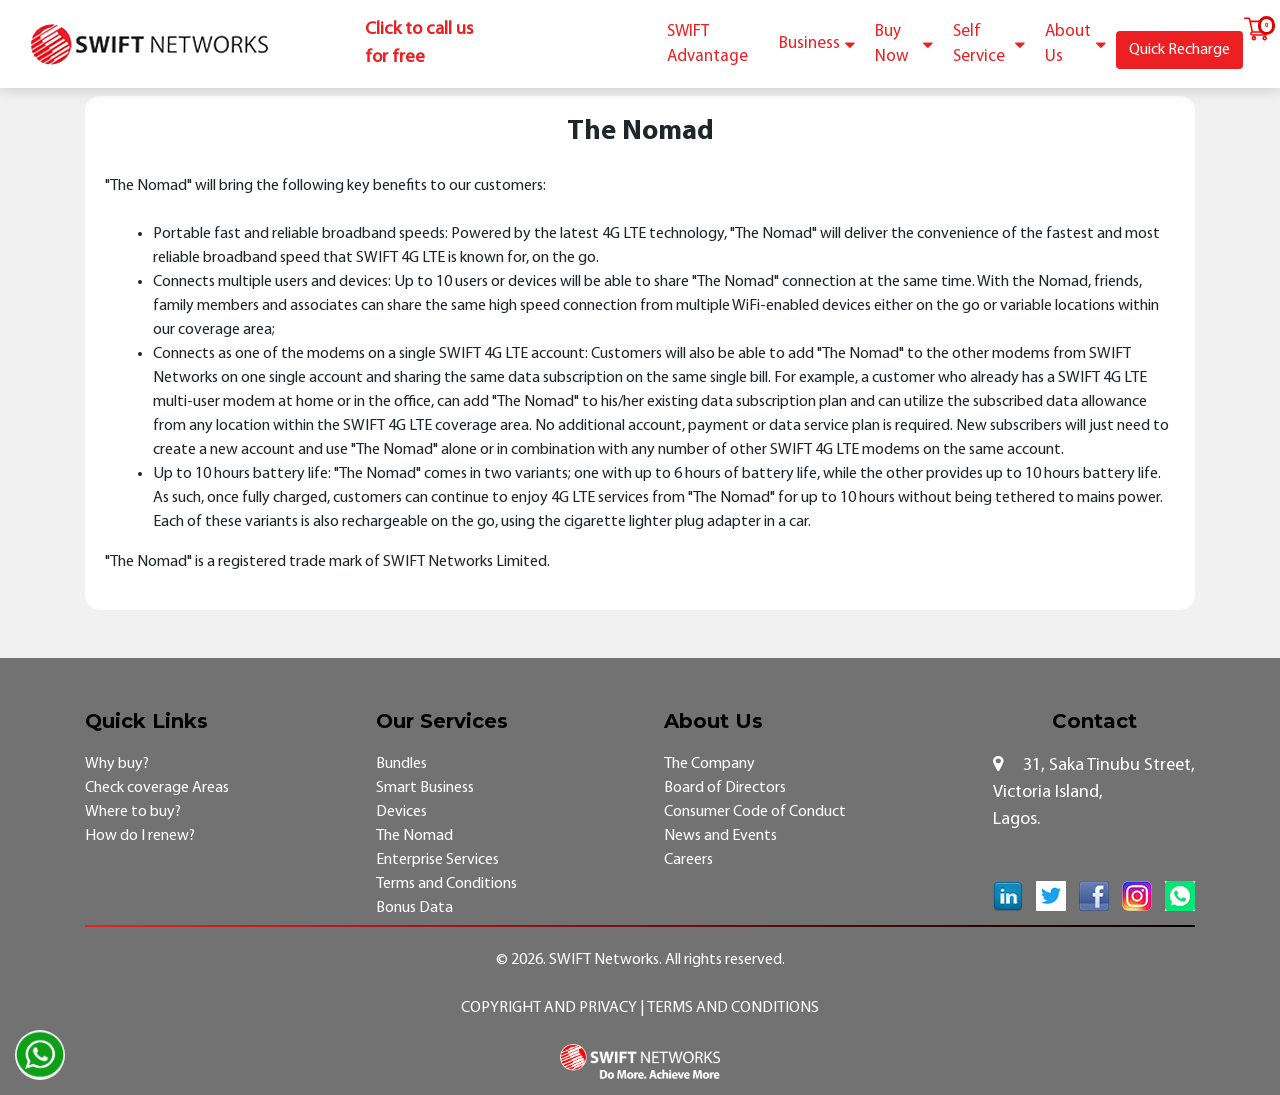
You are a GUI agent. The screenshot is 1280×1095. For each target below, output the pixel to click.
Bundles (401, 764)
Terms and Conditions (446, 884)
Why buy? (117, 764)
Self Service (989, 44)
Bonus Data (414, 908)
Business (817, 43)
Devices (401, 812)
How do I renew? (140, 836)
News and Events (720, 836)
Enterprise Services (437, 860)
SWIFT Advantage (707, 44)
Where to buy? (133, 812)
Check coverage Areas (157, 788)
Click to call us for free (419, 43)
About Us (1075, 44)
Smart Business (425, 788)
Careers (688, 860)
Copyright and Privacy (550, 1008)
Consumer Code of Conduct (755, 812)
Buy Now (904, 44)
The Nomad (414, 836)
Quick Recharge (1179, 50)
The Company (709, 764)
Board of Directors (725, 788)
